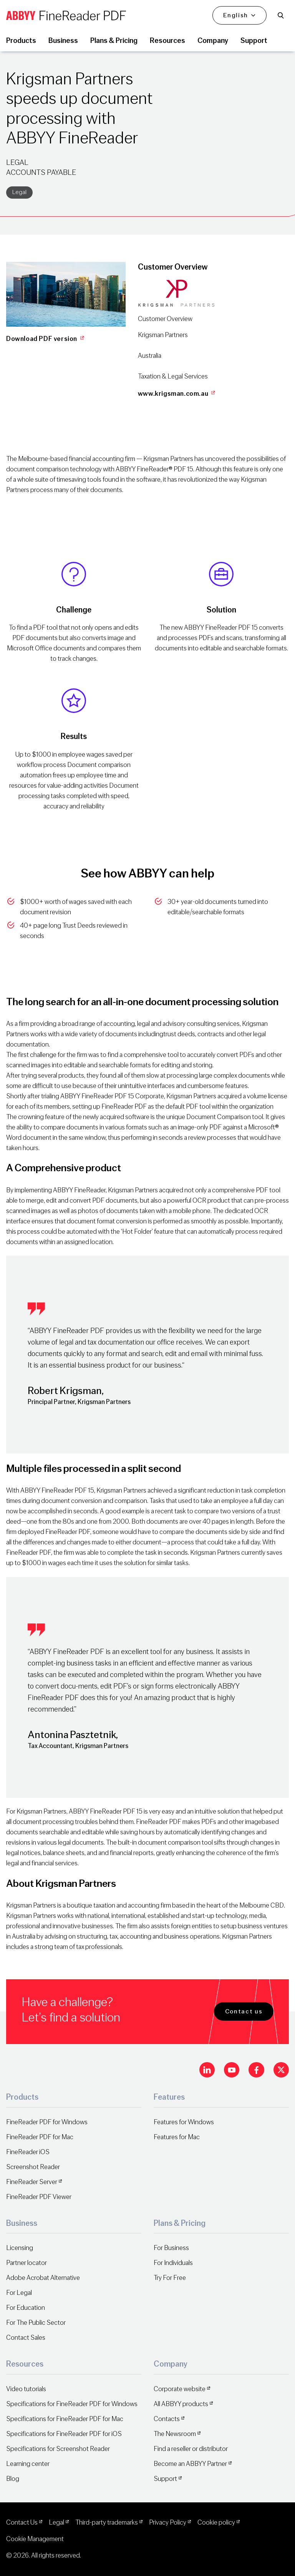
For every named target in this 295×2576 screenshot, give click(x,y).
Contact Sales (25, 2338)
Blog (12, 2479)
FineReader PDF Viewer (38, 2197)
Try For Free (170, 2278)
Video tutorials (26, 2389)
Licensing (19, 2248)
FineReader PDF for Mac (39, 2137)
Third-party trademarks (106, 2522)
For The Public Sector (36, 2323)
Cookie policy (216, 2522)
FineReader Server (31, 2182)
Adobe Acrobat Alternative (43, 2278)
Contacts (167, 2419)
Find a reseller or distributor (191, 2449)
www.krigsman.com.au (177, 394)
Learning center (28, 2464)
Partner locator (26, 2263)
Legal (19, 192)
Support (165, 2479)
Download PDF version (46, 339)
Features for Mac (177, 2137)
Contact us (244, 2011)
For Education (25, 2308)
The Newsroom (175, 2434)
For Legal (19, 2293)
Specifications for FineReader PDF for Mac (64, 2419)
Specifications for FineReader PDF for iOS (64, 2434)
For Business (171, 2248)
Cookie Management (35, 2539)
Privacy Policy (167, 2522)
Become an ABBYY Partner (190, 2464)
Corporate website (180, 2389)
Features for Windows (184, 2122)
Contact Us (22, 2522)
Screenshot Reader (33, 2167)
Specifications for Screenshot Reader (58, 2449)
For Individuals (173, 2263)
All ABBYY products (181, 2404)
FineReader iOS (28, 2152)
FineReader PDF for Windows (47, 2122)
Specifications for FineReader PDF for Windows (72, 2404)
